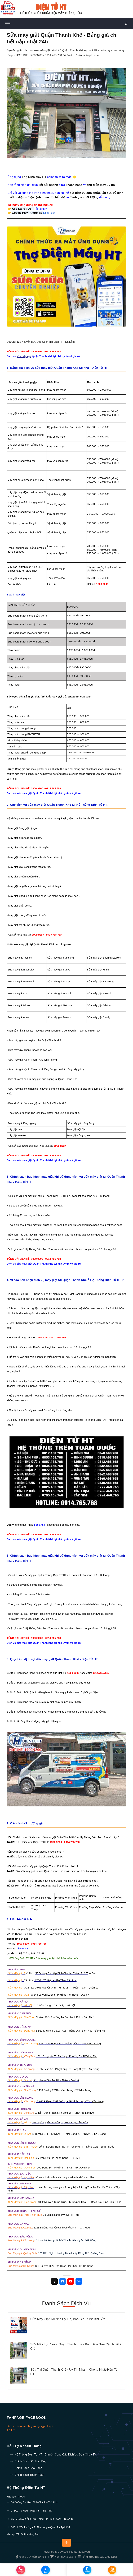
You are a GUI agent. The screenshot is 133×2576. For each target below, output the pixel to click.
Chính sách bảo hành (28, 2468)
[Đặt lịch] (112, 2570)
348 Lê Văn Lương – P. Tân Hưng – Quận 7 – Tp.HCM (40, 2527)
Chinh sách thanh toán (29, 2474)
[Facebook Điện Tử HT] (62, 2281)
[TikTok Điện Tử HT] (54, 2281)
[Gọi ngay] (20, 2570)
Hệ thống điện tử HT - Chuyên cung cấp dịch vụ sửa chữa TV (55, 2454)
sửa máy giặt (24, 356)
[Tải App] (87, 2570)
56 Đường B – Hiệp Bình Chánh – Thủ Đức (34, 2502)
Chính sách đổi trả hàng (30, 2461)
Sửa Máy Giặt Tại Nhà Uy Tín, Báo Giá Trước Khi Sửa (67, 2319)
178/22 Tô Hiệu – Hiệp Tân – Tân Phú (31, 2510)
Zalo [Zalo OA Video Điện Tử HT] (79, 2281)
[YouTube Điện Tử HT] (70, 2281)
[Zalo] (46, 2570)
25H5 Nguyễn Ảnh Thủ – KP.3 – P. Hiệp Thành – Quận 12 (42, 2519)
